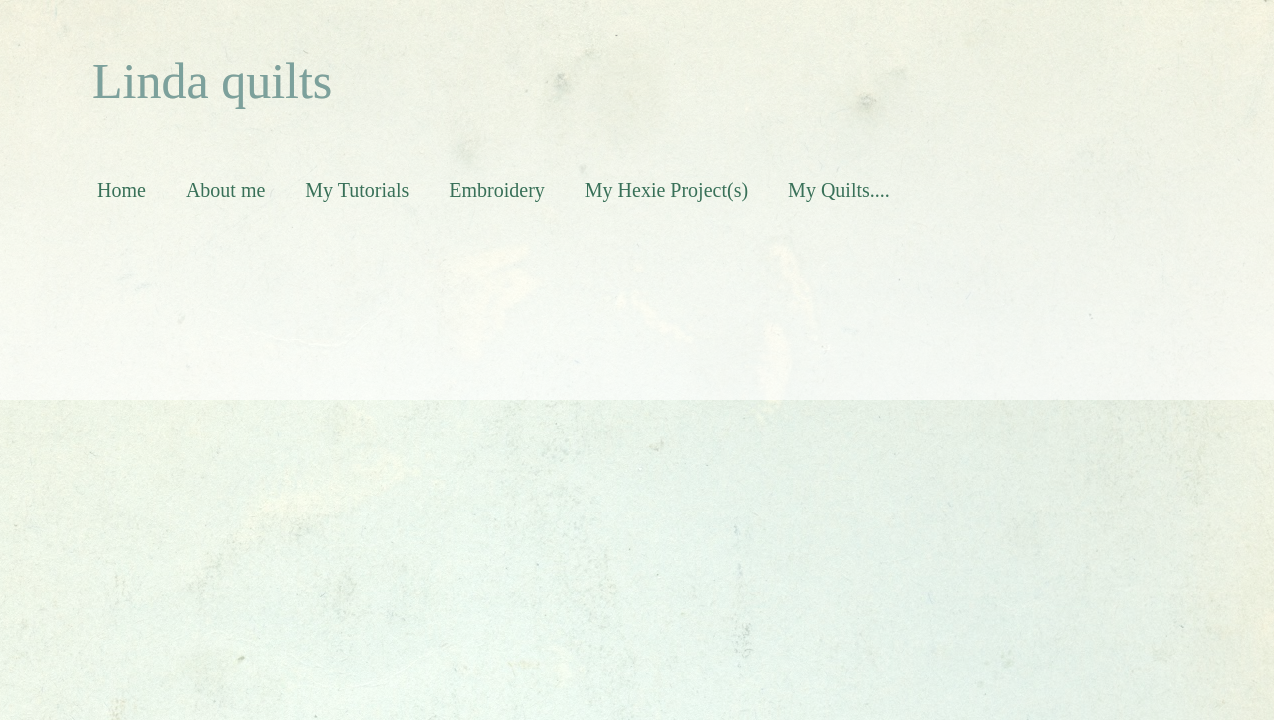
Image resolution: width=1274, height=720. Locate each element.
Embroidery (497, 190)
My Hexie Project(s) (666, 190)
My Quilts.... (839, 190)
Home (121, 190)
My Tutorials (357, 190)
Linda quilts (212, 81)
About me (225, 190)
